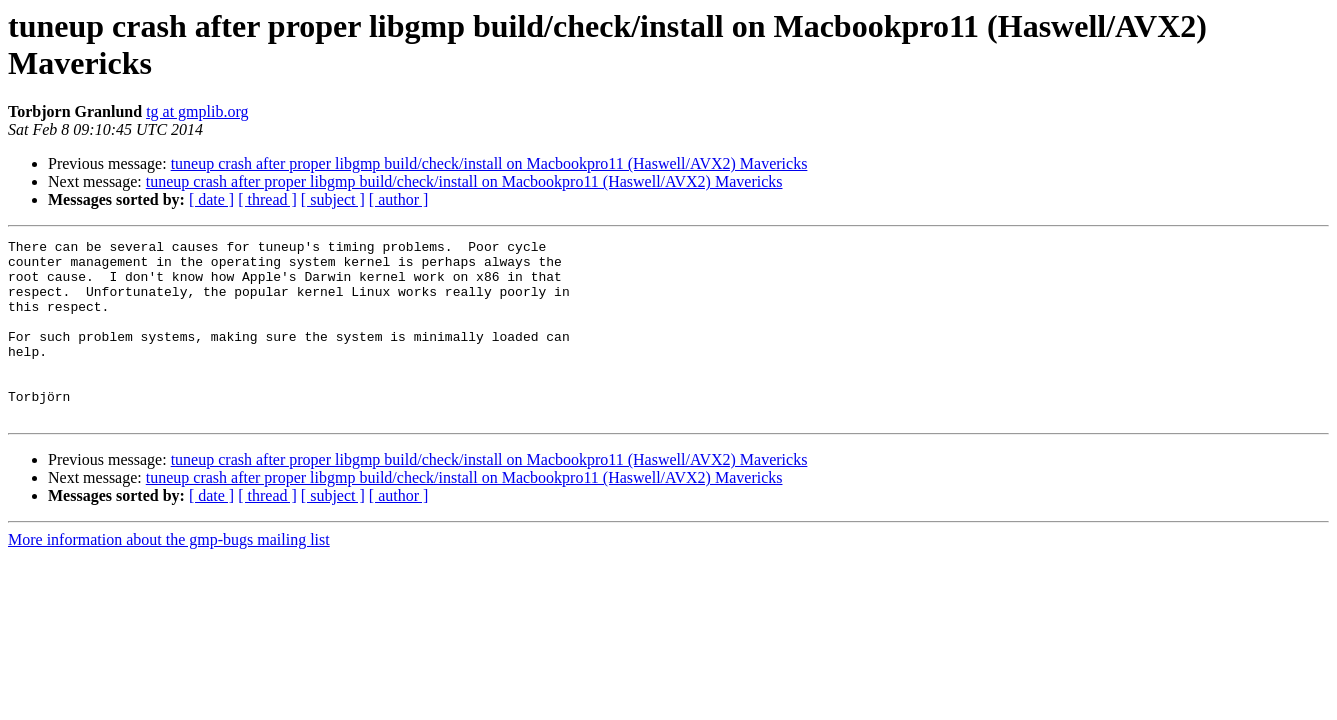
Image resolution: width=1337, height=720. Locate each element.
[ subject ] (333, 199)
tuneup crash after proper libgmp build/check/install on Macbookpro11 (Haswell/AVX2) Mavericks (489, 163)
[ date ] (211, 199)
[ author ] (399, 199)
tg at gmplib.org (197, 111)
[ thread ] (267, 199)
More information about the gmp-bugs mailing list (169, 575)
